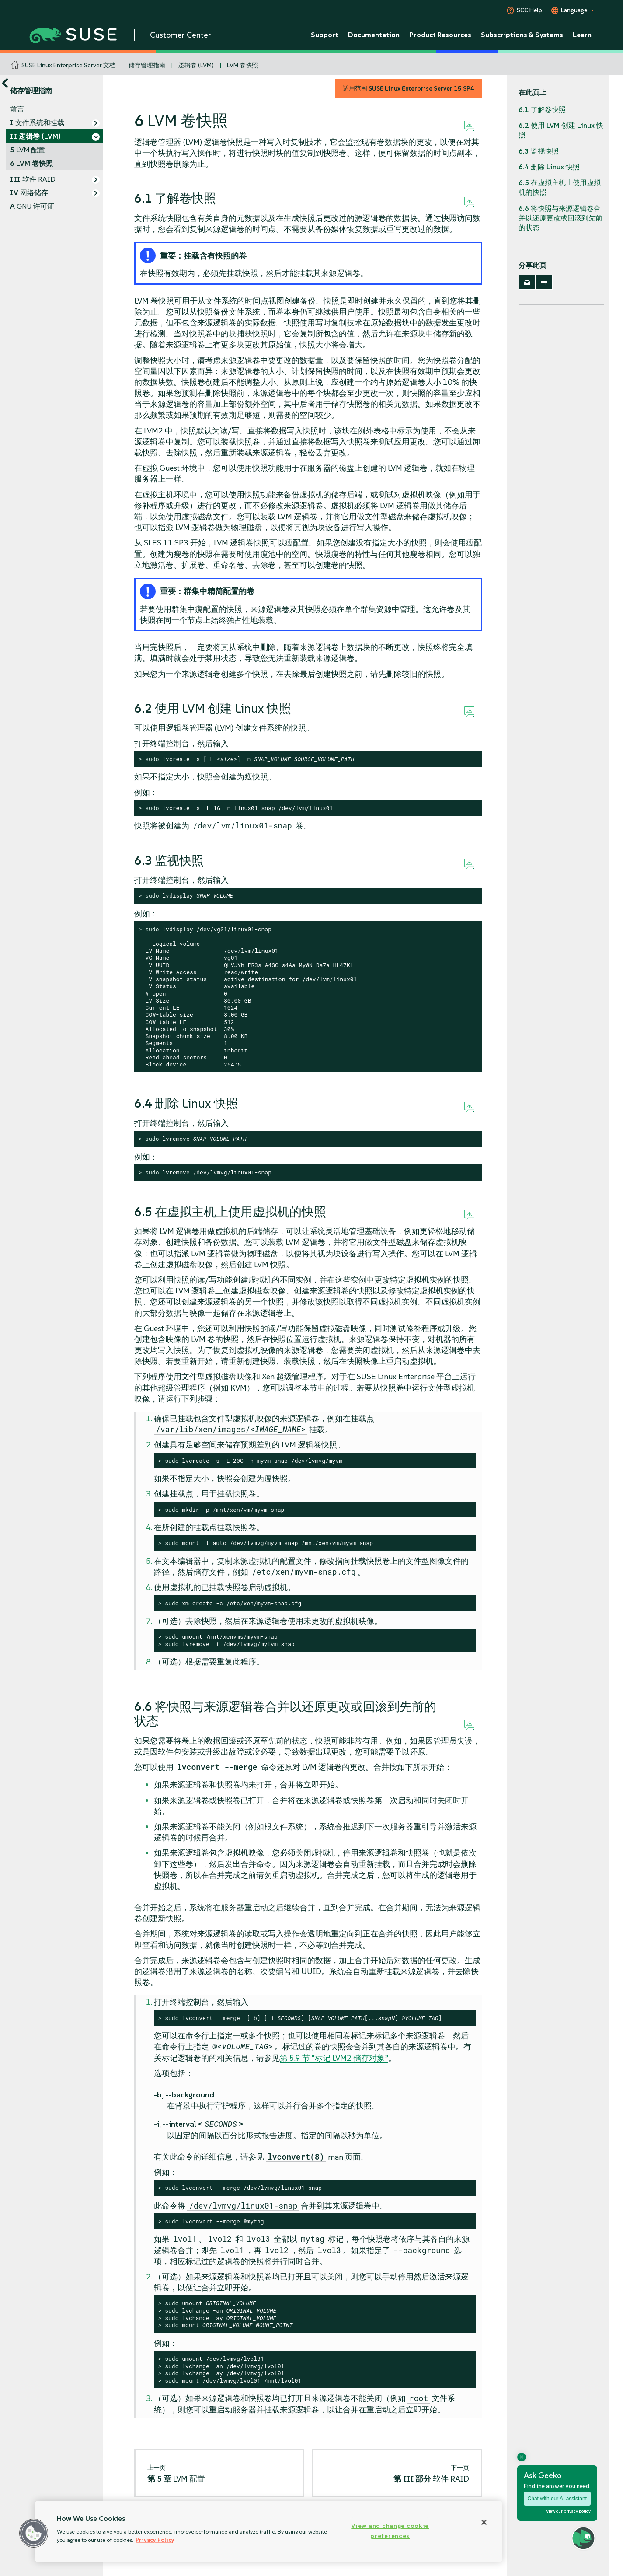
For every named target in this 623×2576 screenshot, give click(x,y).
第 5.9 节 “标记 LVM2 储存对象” (334, 2058)
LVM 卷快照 (242, 65)
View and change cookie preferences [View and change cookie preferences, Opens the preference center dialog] (390, 2531)
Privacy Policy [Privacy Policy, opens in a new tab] (155, 2540)
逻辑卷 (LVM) (196, 65)
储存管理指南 (147, 65)
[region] (268, 2531)
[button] (34, 2533)
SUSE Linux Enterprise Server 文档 (68, 65)
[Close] (484, 2522)
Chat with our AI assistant (557, 2499)
